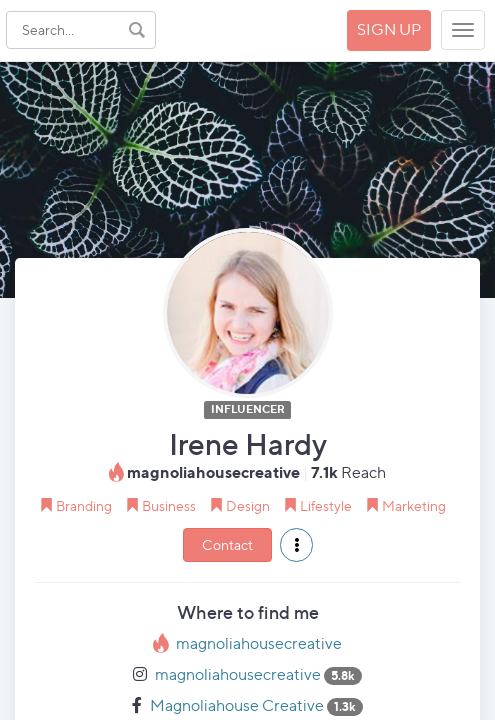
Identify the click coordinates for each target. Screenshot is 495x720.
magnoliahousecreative (259, 643)
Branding (84, 505)
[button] (296, 545)
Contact (227, 544)
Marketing (414, 505)
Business (169, 505)
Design (248, 505)
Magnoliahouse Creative (237, 705)
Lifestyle (326, 505)
